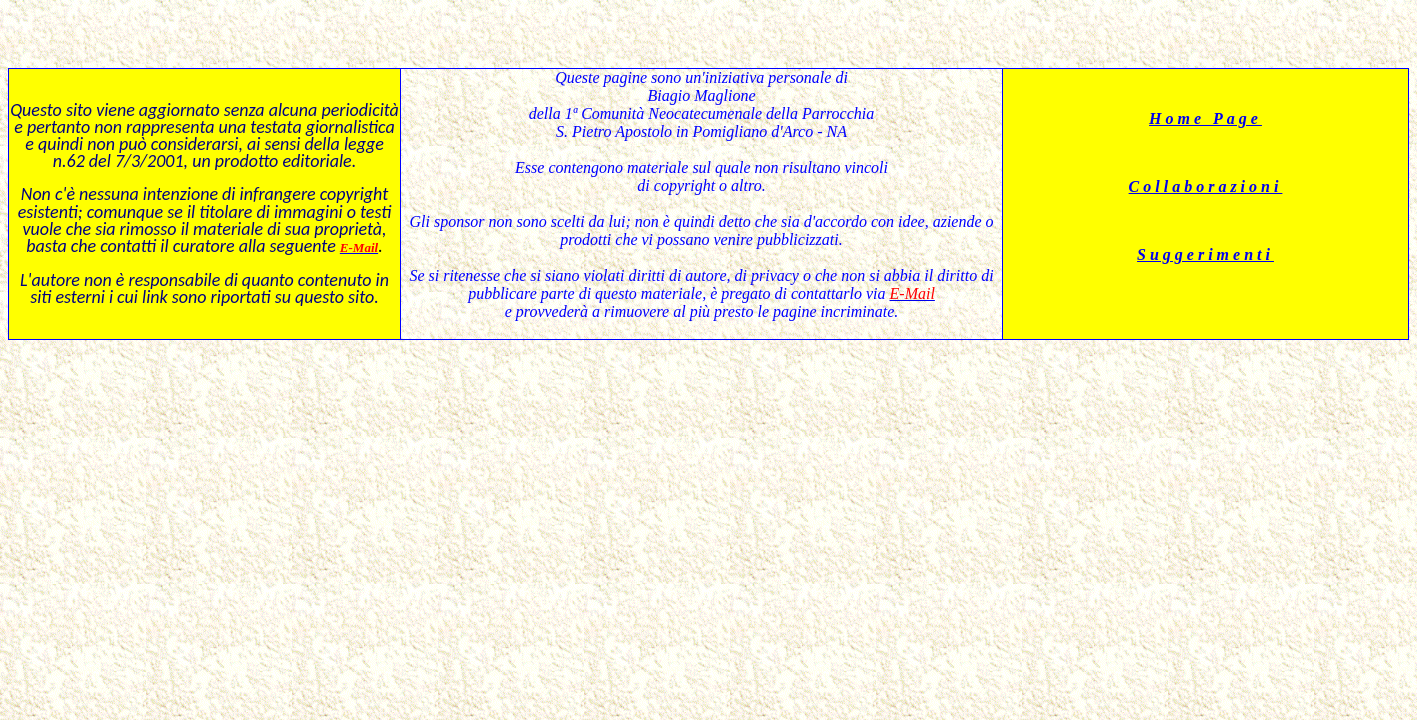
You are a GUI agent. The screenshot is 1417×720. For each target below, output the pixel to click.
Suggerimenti (1205, 254)
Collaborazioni (1206, 186)
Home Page (1205, 118)
